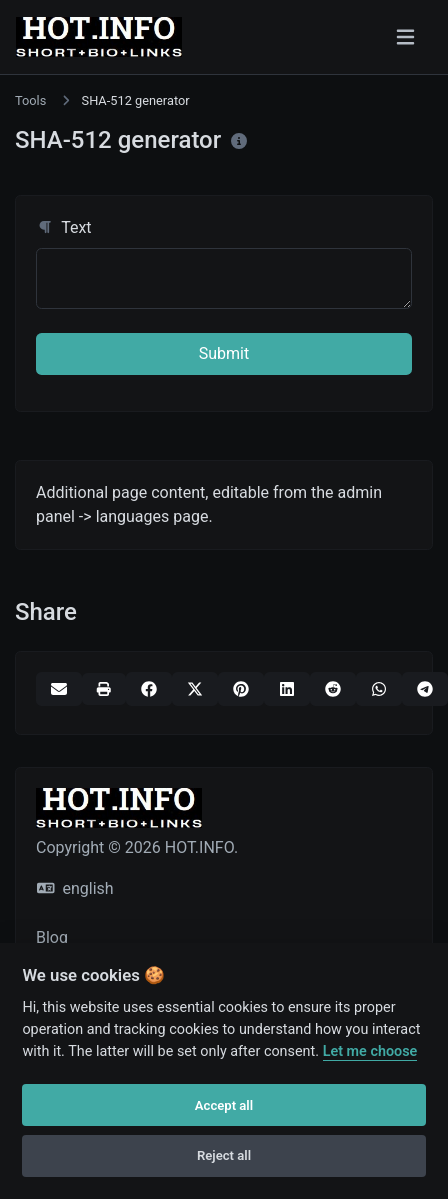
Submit (224, 353)
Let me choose (370, 1051)
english (75, 888)
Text (64, 227)
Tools (30, 100)
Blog (52, 937)
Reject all (224, 1155)
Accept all (224, 1105)
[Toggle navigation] (405, 37)
